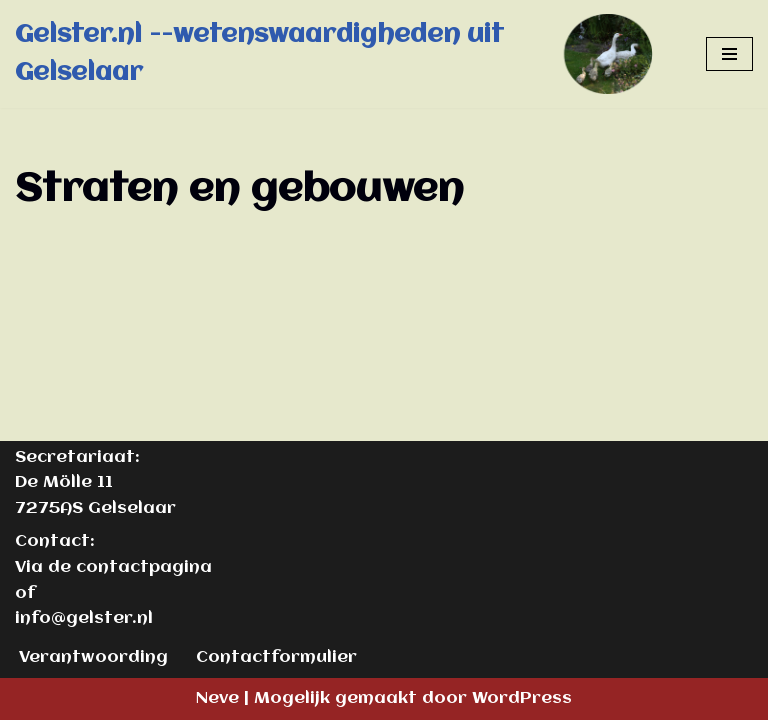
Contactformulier (276, 657)
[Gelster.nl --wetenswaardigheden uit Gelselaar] (345, 54)
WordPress (522, 698)
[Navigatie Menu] (729, 54)
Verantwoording (93, 657)
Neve (217, 698)
